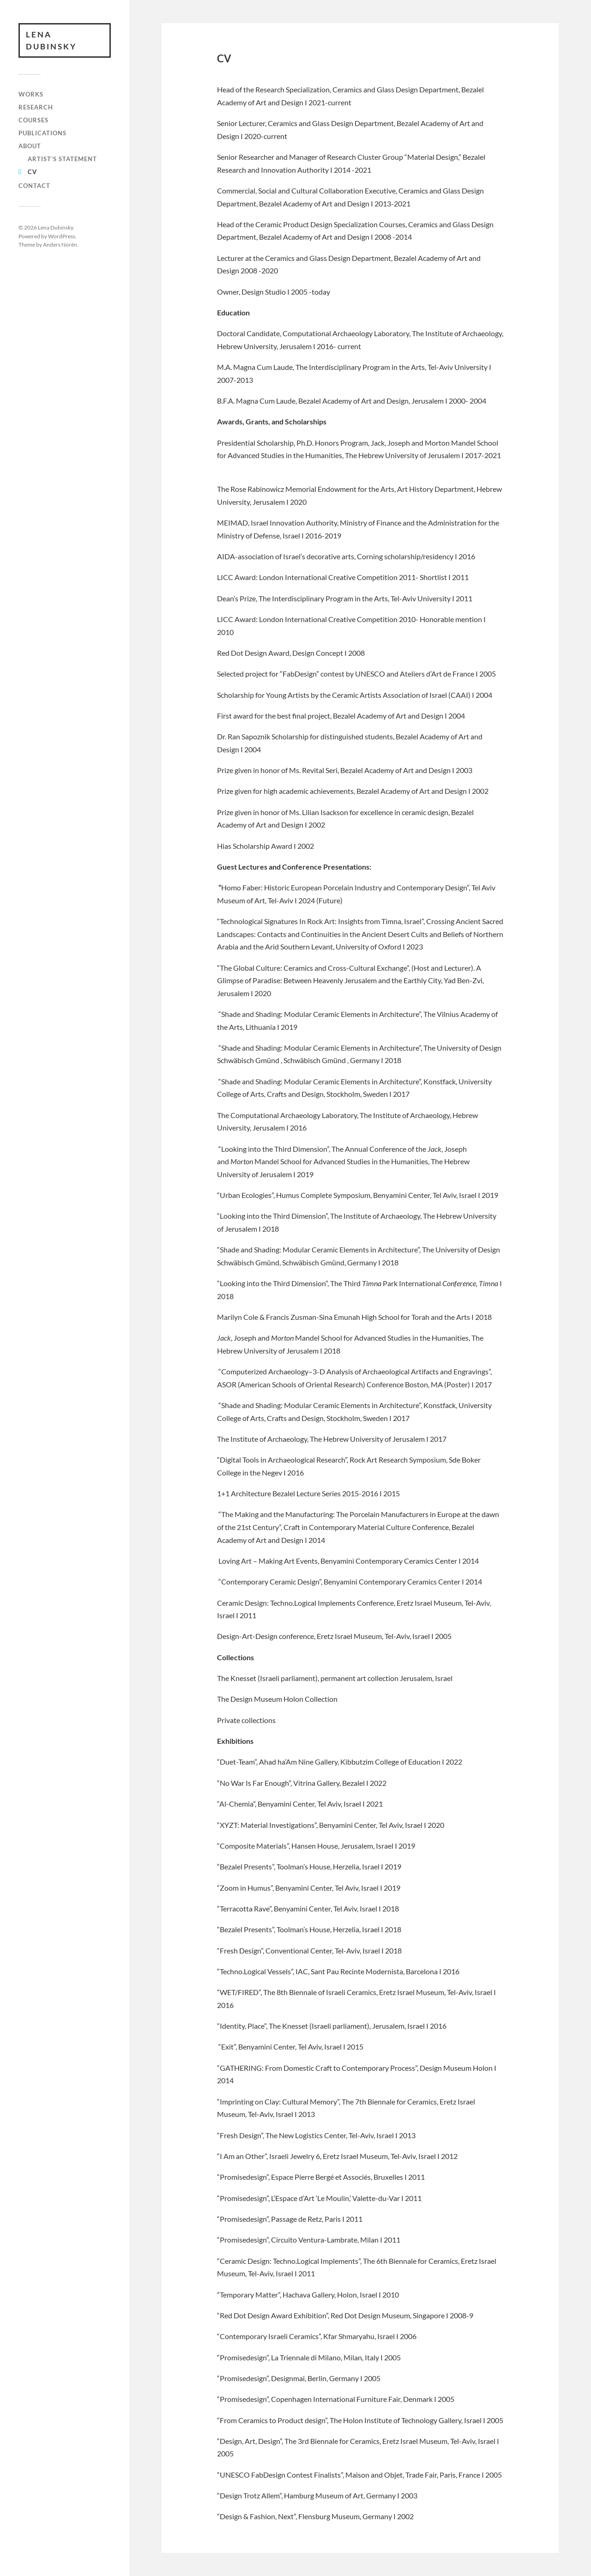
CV (32, 171)
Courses (33, 120)
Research (35, 107)
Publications (42, 133)
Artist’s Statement (62, 159)
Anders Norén (60, 244)
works (30, 94)
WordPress (61, 236)
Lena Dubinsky (51, 40)
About (29, 146)
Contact (34, 185)
